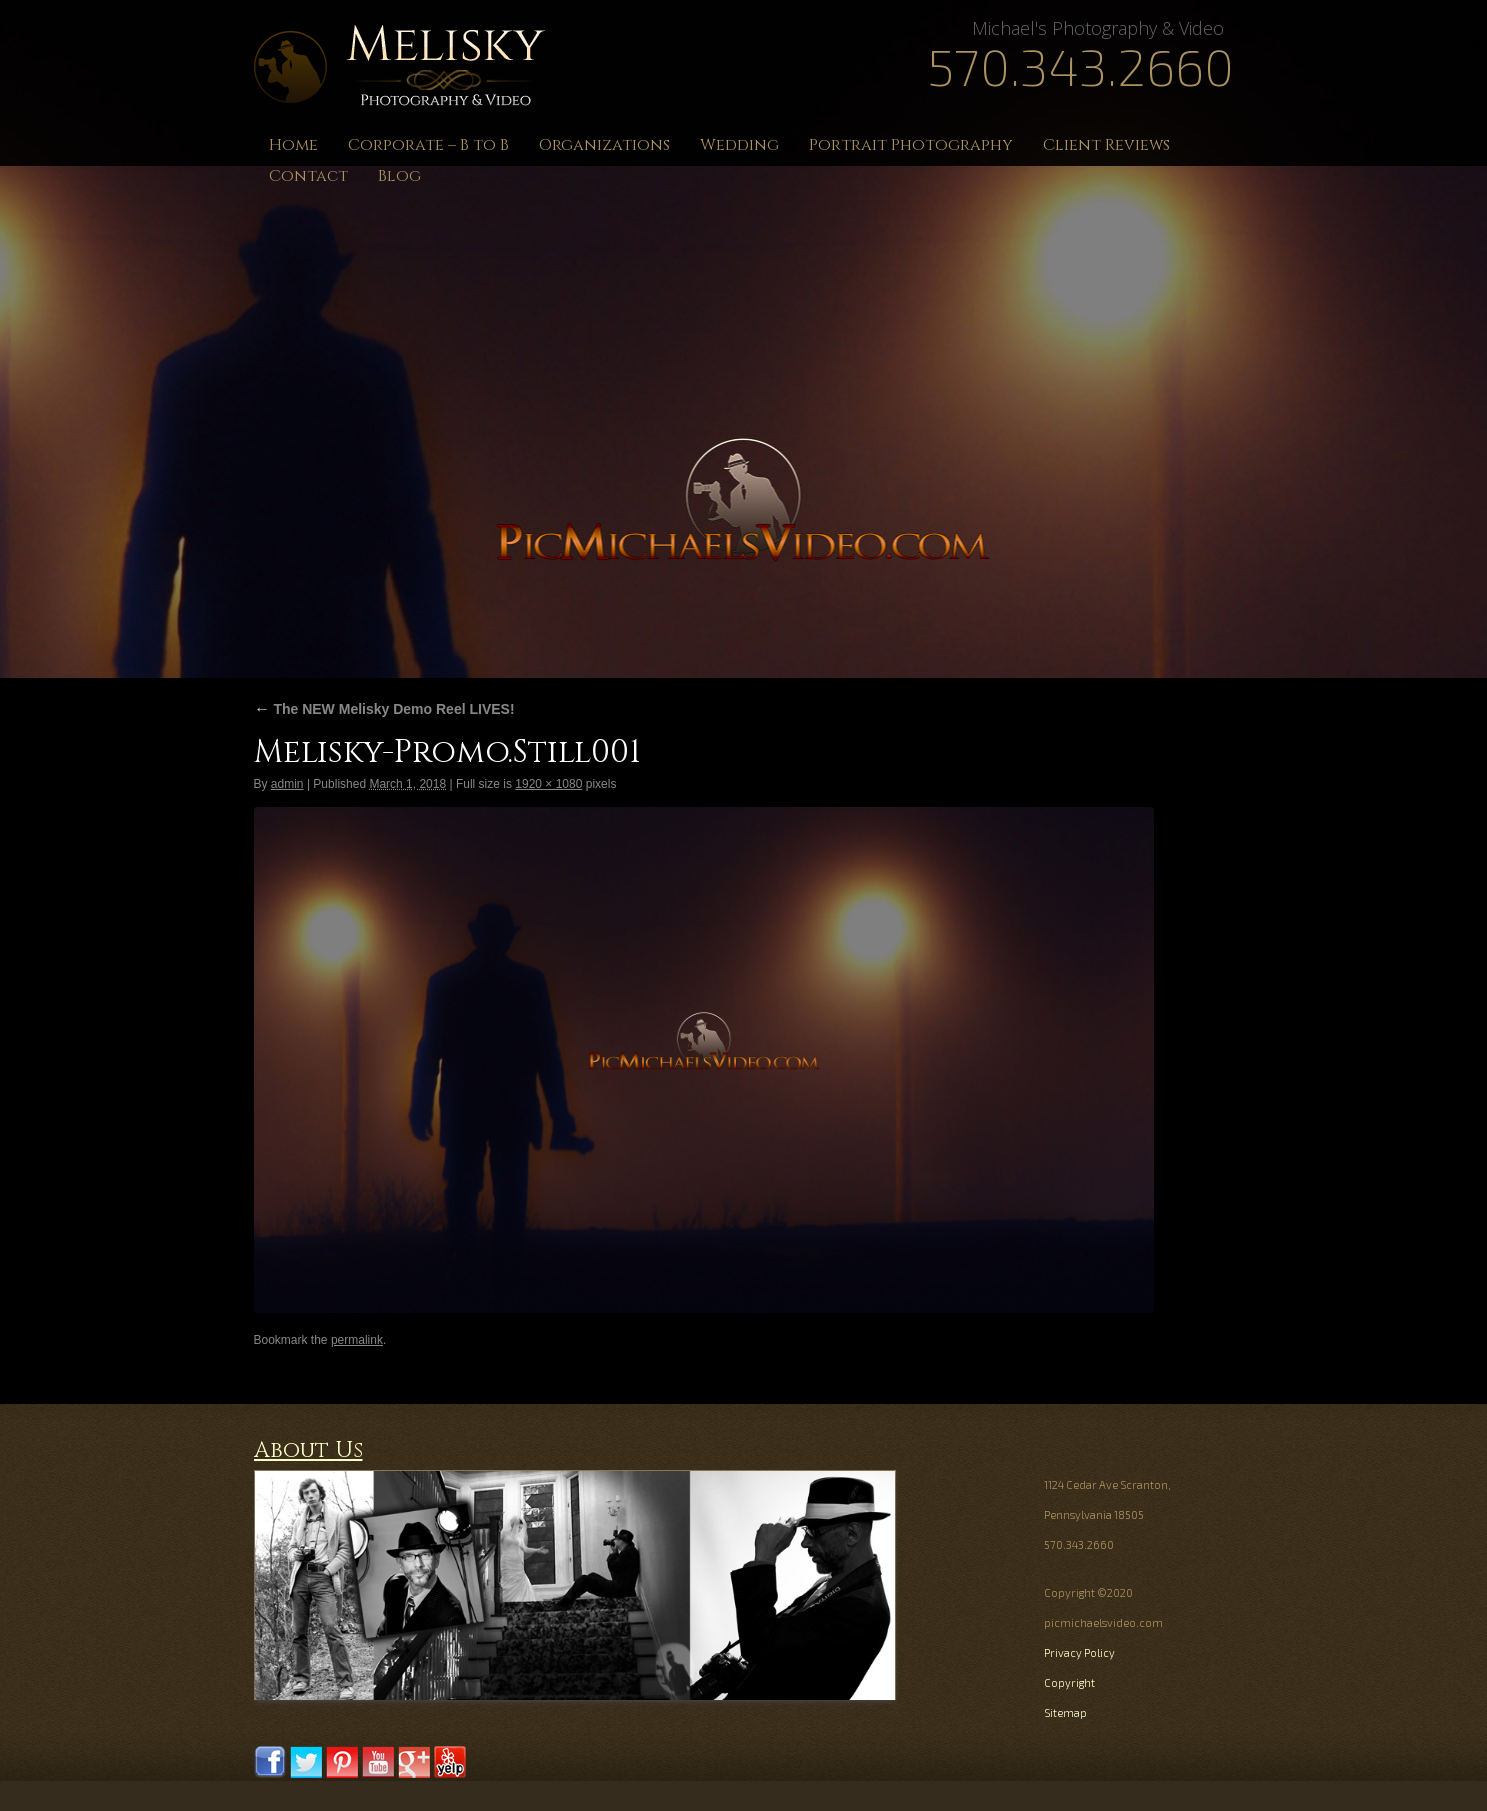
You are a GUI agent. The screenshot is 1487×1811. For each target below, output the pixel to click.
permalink (357, 1340)
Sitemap (1065, 1712)
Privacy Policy (1079, 1652)
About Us (308, 1450)
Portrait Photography (911, 145)
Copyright (1069, 1682)
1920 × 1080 (548, 784)
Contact (308, 176)
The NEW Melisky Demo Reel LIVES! (384, 709)
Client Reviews (1106, 145)
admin (287, 784)
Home (293, 145)
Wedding (739, 145)
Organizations (604, 145)
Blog (399, 176)
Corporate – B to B (428, 145)
